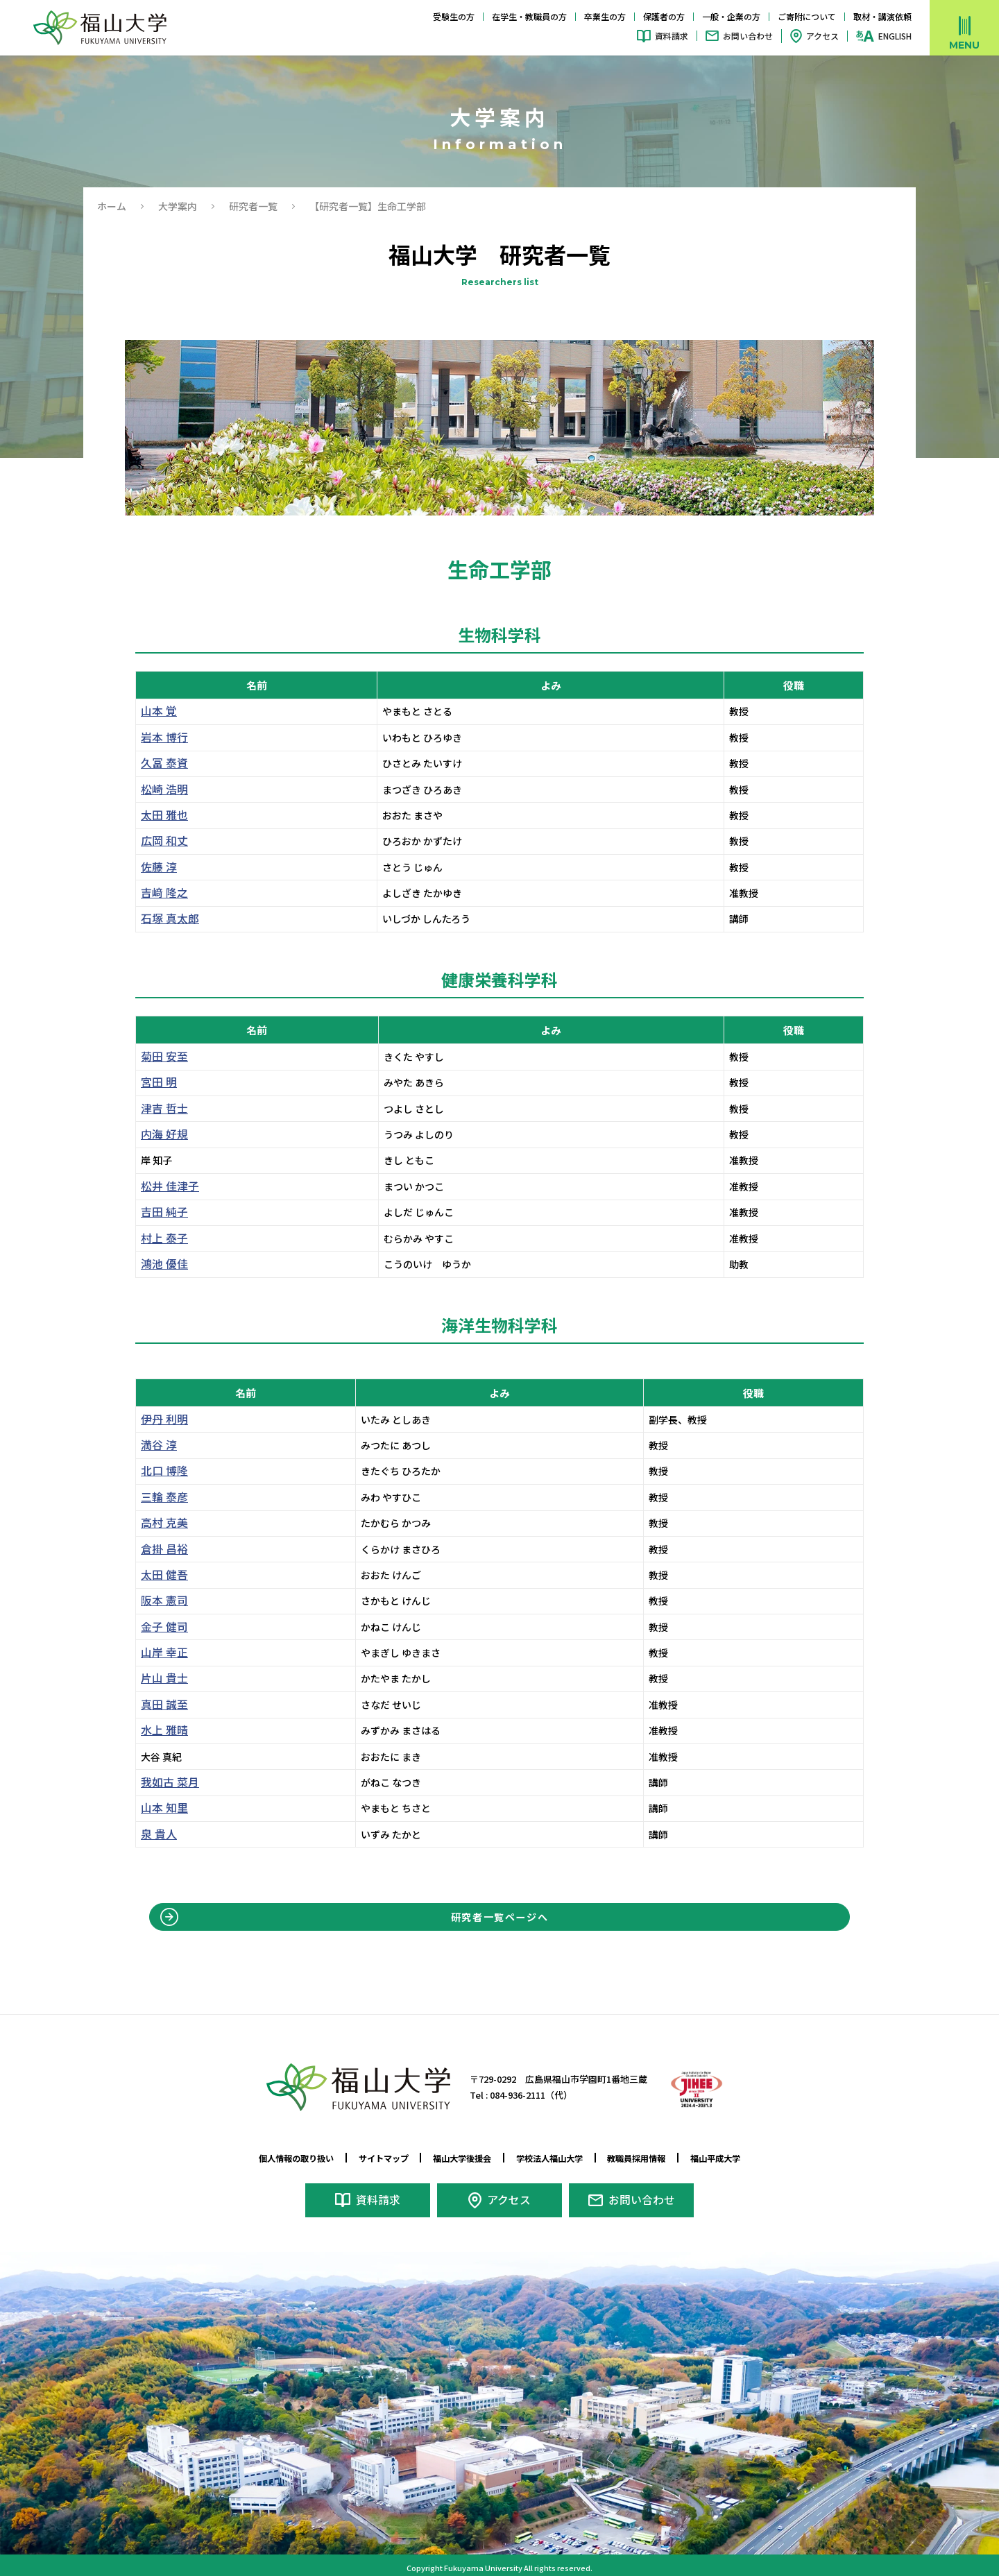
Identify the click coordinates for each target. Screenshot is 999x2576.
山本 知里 (161, 1808)
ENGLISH (895, 36)
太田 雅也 (161, 815)
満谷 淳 (156, 1445)
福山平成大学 (741, 2158)
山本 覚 (156, 711)
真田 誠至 (161, 1705)
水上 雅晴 (161, 1730)
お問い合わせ (748, 36)
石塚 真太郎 (166, 919)
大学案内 (177, 206)
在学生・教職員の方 (529, 16)
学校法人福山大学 (556, 2158)
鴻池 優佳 (161, 1264)
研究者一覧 (253, 206)
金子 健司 (161, 1627)
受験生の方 (454, 16)
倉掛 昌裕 (161, 1549)
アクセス (822, 36)
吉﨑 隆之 (161, 893)
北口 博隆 (161, 1471)
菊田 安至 (161, 1057)
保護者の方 (664, 16)
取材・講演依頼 (882, 16)
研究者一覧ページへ (499, 1920)
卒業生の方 (605, 16)
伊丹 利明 (161, 1419)
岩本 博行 (161, 737)
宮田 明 (156, 1082)
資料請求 (671, 36)
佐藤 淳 (156, 867)
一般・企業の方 (731, 16)
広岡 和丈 (161, 841)
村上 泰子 (161, 1238)
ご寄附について (807, 16)
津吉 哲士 (161, 1109)
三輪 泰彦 (161, 1497)
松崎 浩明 (161, 789)
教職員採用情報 (653, 2158)
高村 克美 (161, 1523)
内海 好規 (161, 1134)
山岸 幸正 (161, 1653)
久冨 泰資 (161, 763)
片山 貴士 (161, 1678)
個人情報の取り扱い (272, 2158)
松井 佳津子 (166, 1186)
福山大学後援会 (458, 2158)
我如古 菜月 (166, 1782)
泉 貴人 (156, 1834)
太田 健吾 (161, 1575)
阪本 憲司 (161, 1600)
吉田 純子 (161, 1212)
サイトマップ (370, 2158)
